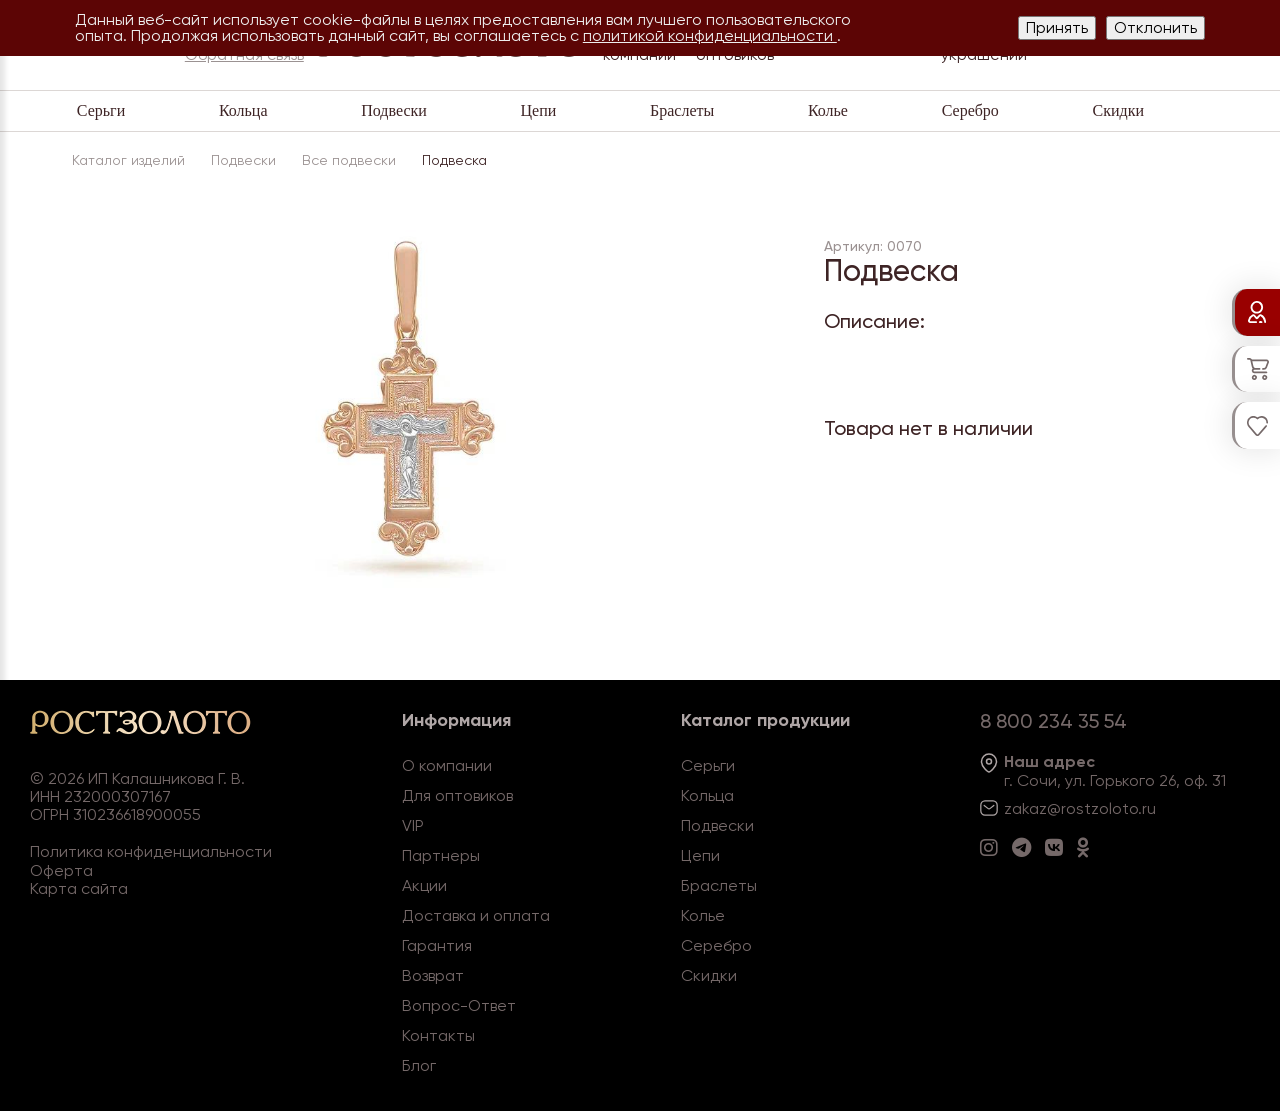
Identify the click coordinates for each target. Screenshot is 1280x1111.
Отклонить (1155, 27)
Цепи (539, 110)
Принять (1057, 27)
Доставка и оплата (476, 915)
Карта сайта (79, 888)
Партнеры (441, 855)
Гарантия (437, 945)
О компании (447, 765)
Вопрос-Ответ (459, 1005)
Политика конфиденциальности (151, 851)
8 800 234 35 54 (1053, 721)
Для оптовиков (457, 795)
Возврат (433, 975)
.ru (1147, 808)
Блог (419, 1065)
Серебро (970, 110)
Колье (828, 110)
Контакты (438, 1035)
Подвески (394, 110)
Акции (424, 885)
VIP (413, 825)
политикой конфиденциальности (710, 35)
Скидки (1118, 110)
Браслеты (682, 110)
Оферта (61, 870)
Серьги (101, 110)
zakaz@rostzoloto (1071, 808)
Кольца (243, 110)
